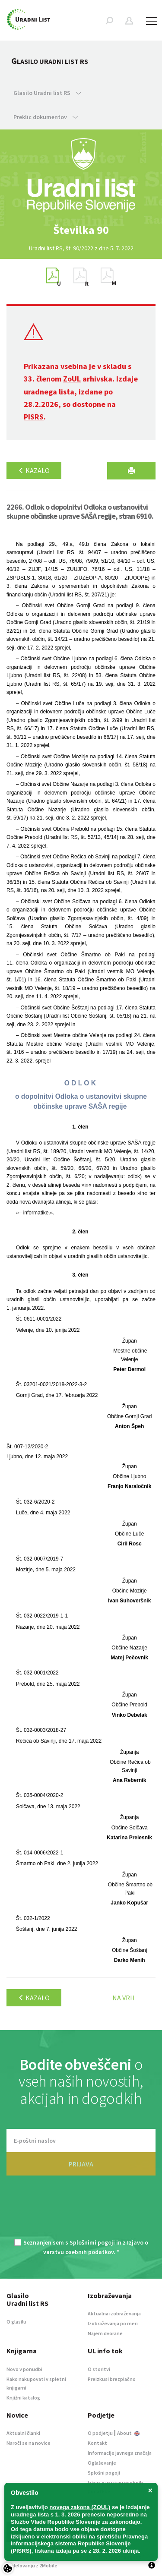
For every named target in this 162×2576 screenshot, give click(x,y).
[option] (81, 230)
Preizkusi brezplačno (112, 2379)
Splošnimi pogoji (92, 2242)
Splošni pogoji (104, 2472)
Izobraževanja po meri (113, 2323)
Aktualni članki (23, 2433)
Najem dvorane (105, 2333)
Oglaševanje (102, 2462)
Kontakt (97, 2443)
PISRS (34, 417)
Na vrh (123, 1997)
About (128, 2433)
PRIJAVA (81, 2164)
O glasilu (16, 2321)
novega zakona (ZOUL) (80, 2507)
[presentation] (81, 2212)
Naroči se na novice (28, 2443)
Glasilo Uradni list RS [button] (47, 93)
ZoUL (72, 379)
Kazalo (34, 470)
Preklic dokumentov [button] (45, 117)
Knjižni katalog (23, 2397)
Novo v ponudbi (24, 2369)
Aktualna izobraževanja (114, 2313)
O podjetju (100, 2433)
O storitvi (99, 2369)
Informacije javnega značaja (120, 2453)
